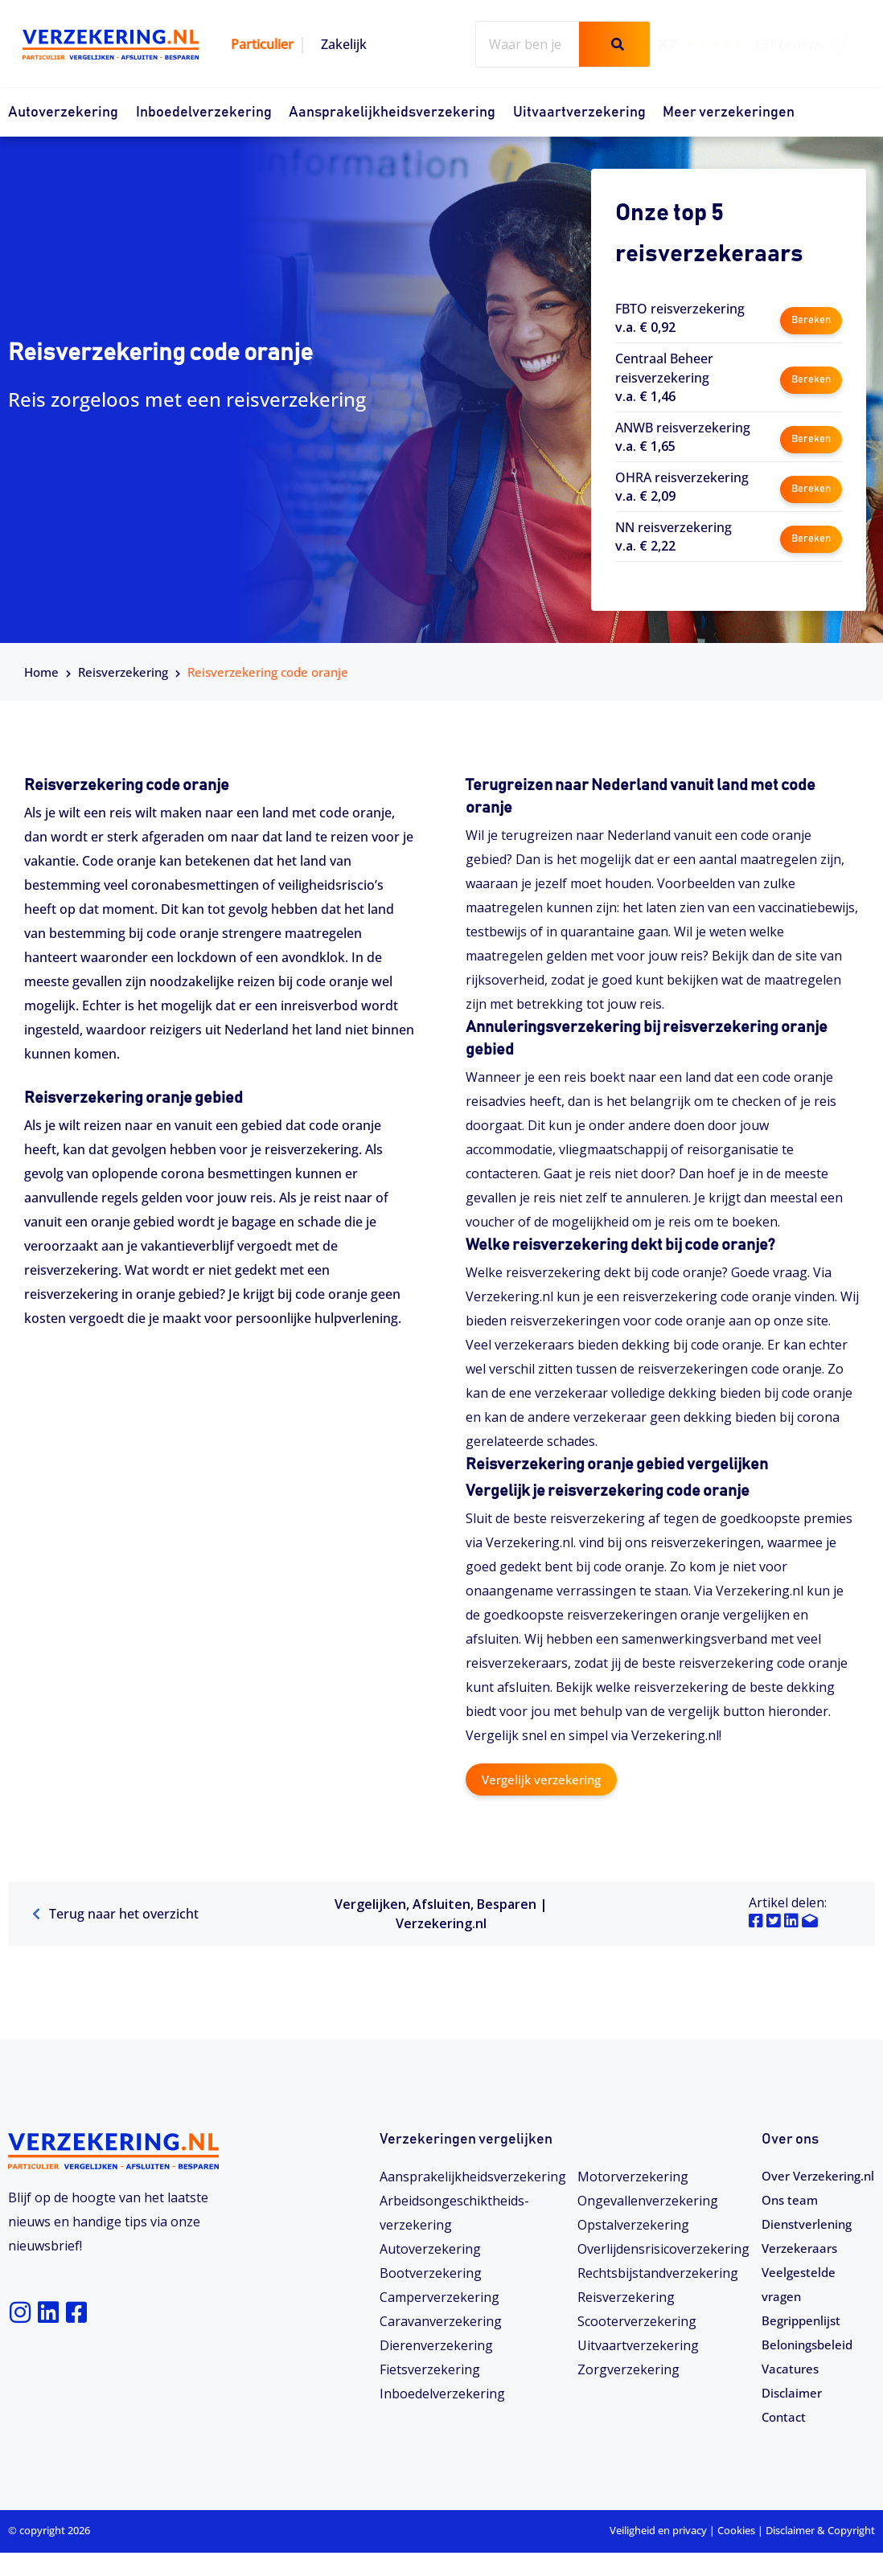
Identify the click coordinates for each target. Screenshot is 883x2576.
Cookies (736, 2554)
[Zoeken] (614, 44)
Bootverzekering (431, 2272)
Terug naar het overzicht (115, 1914)
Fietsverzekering (430, 2368)
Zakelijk (344, 44)
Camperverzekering (439, 2296)
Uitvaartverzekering (579, 112)
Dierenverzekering (436, 2344)
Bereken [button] (810, 317)
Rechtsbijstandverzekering (657, 2272)
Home (41, 672)
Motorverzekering (632, 2176)
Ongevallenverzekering (647, 2200)
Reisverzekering (123, 672)
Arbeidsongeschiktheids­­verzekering (454, 2212)
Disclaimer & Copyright (820, 2554)
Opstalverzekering (633, 2224)
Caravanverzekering (441, 2320)
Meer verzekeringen (729, 112)
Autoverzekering (63, 112)
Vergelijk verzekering (545, 1779)
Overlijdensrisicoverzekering (663, 2248)
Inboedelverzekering (204, 112)
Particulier (262, 44)
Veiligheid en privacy (658, 2554)
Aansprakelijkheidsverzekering (392, 112)
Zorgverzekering (628, 2368)
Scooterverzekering (636, 2320)
